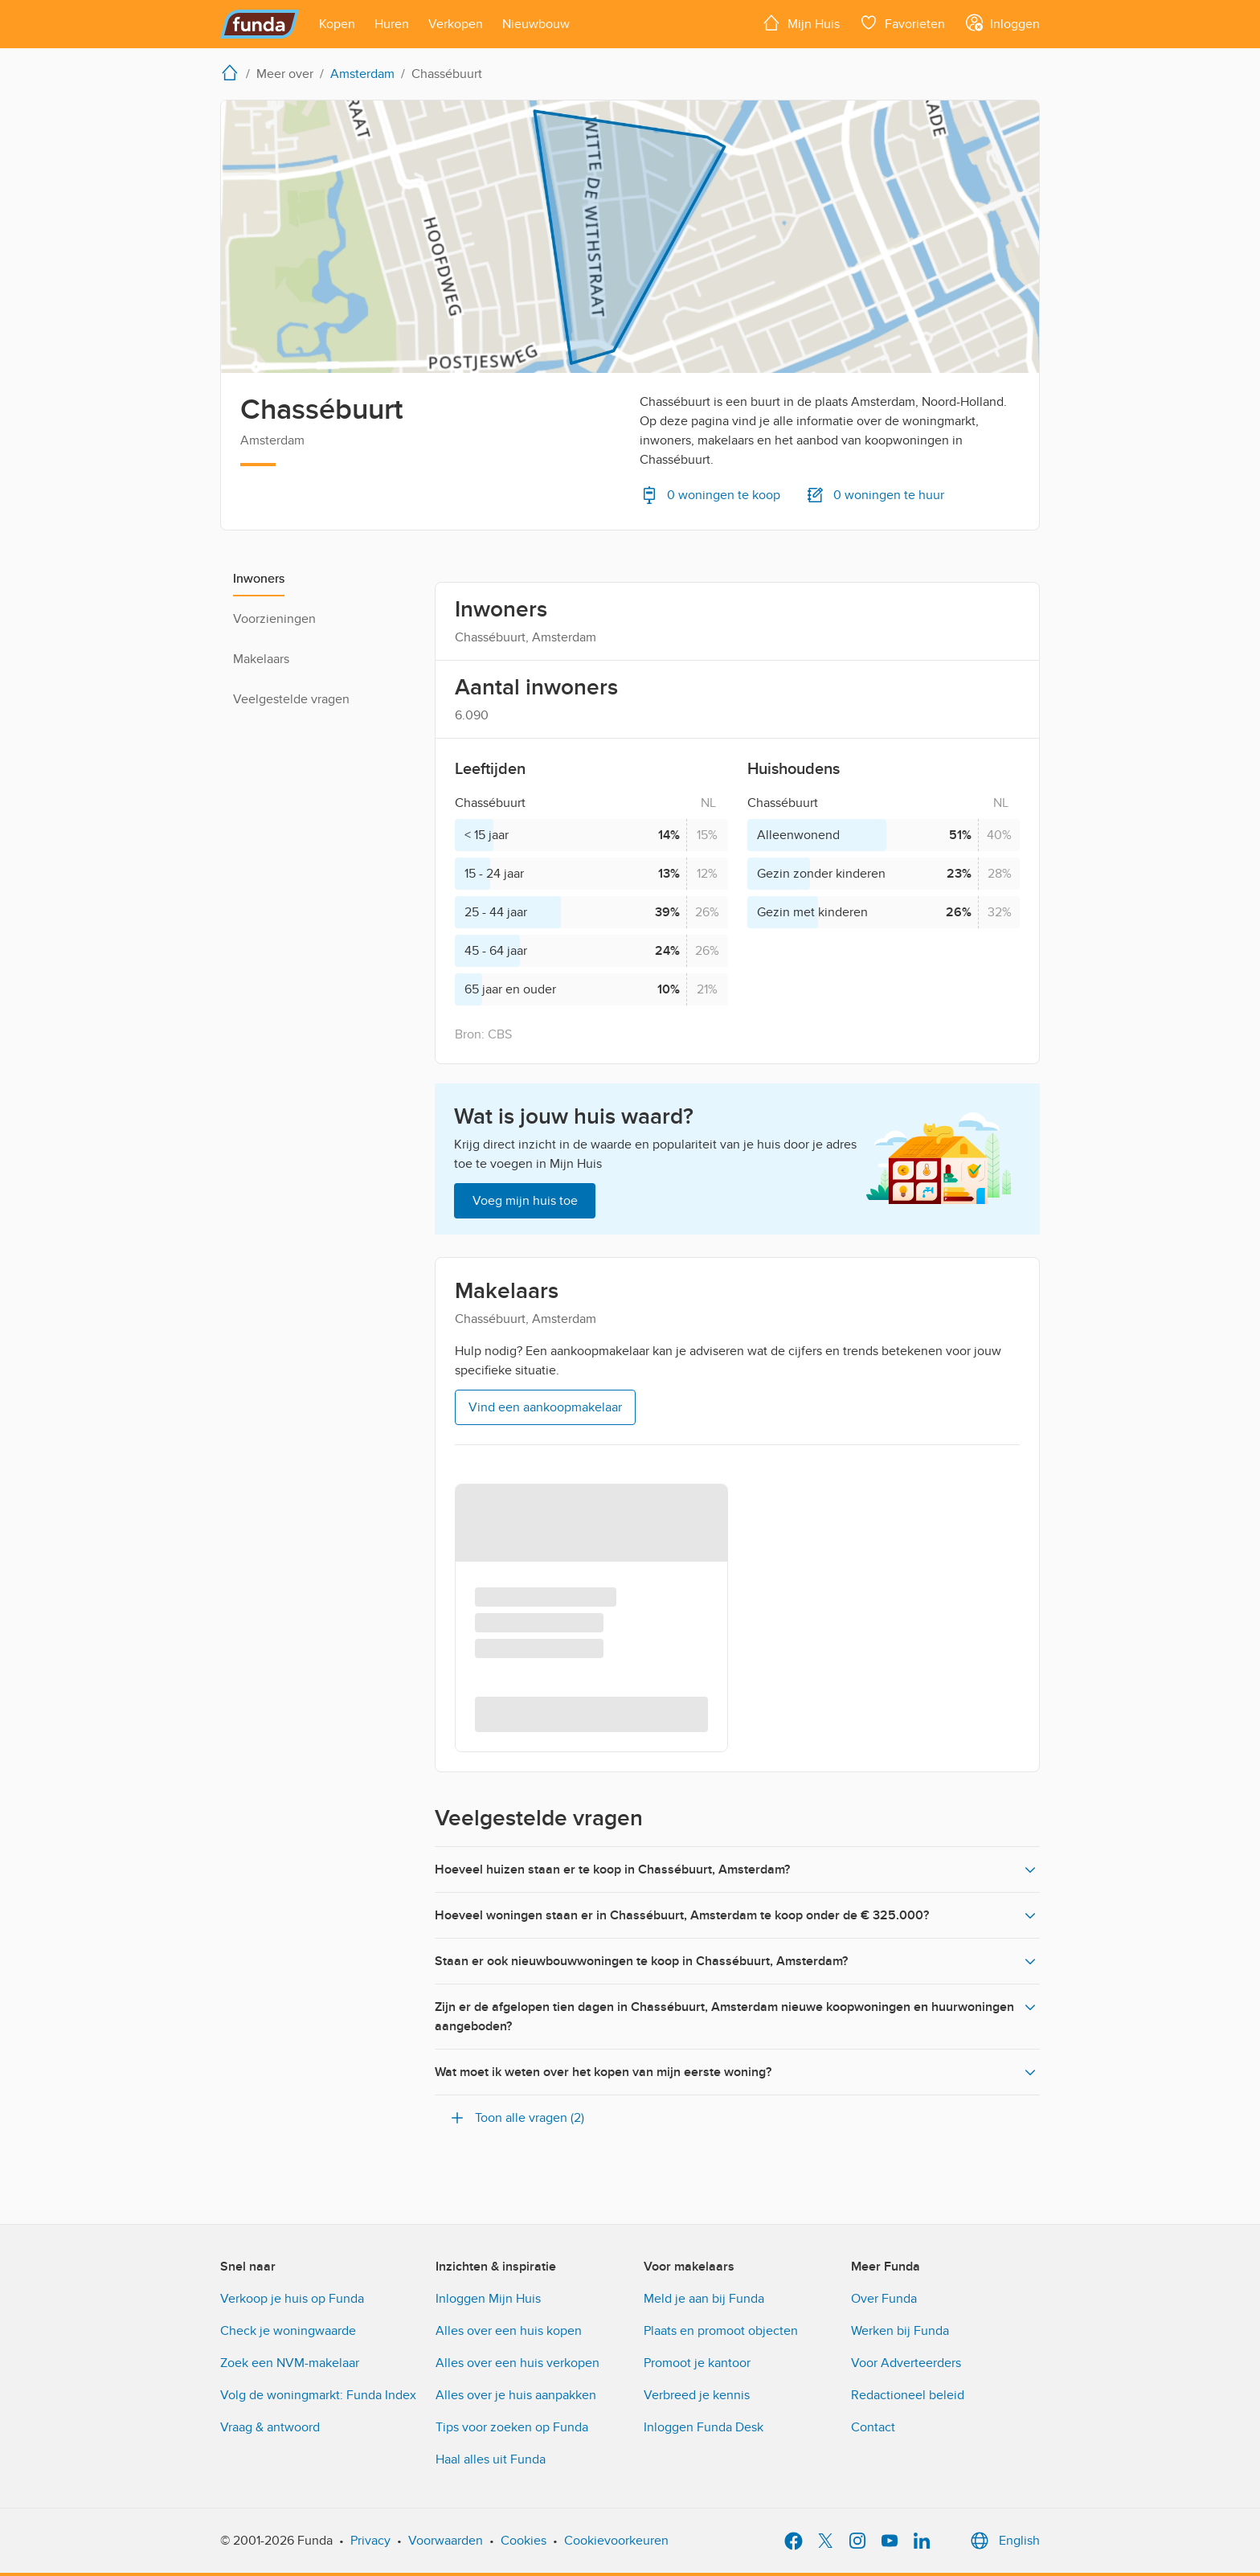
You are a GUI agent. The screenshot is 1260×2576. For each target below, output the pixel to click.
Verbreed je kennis (697, 2395)
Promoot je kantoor (697, 2363)
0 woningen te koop (710, 495)
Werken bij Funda (900, 2331)
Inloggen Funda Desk (703, 2427)
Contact (873, 2427)
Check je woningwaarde (288, 2331)
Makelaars (261, 659)
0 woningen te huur (875, 495)
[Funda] (260, 24)
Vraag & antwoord (270, 2427)
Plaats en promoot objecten (721, 2331)
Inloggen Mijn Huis (488, 2299)
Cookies (523, 2541)
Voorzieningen (274, 619)
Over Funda (884, 2299)
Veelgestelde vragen (291, 699)
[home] (233, 72)
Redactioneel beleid (907, 2395)
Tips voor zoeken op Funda (512, 2427)
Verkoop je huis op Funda (292, 2299)
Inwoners (258, 579)
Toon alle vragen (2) (516, 2118)
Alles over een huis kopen (509, 2331)
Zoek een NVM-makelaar (289, 2363)
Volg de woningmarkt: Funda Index (318, 2395)
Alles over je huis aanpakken (516, 2395)
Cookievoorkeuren (616, 2541)
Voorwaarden (445, 2541)
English (1003, 2540)
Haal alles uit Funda (491, 2459)
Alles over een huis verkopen (517, 2363)
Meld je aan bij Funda (704, 2299)
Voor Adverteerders (906, 2363)
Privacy (370, 2541)
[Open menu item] (337, 24)
